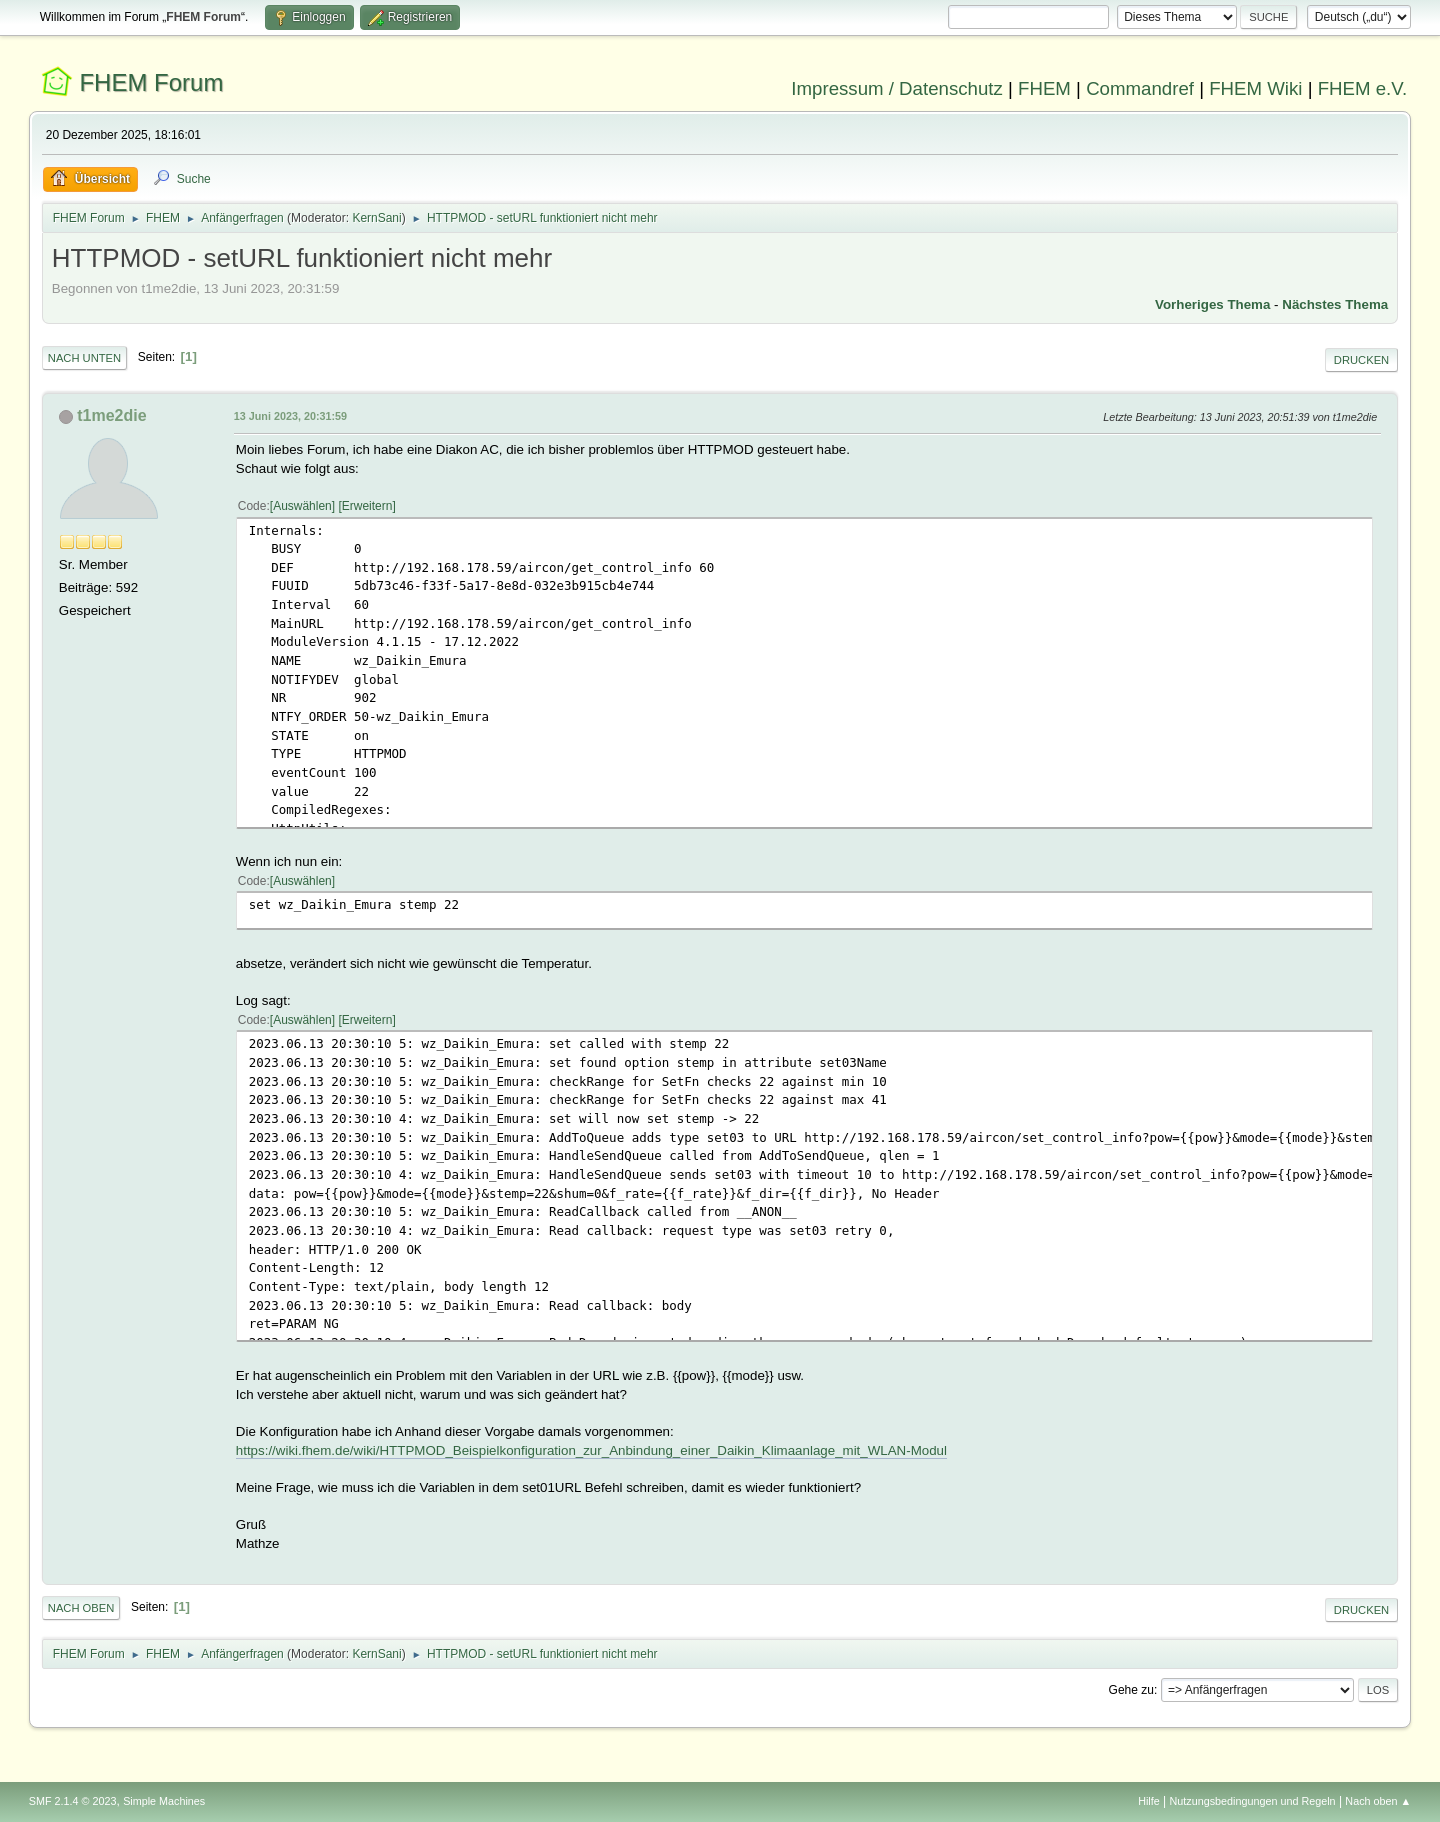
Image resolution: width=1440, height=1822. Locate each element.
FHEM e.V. (1363, 88)
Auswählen (302, 506)
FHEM (1044, 88)
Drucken (1361, 360)
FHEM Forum (151, 82)
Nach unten (84, 358)
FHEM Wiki (1255, 88)
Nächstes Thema (1335, 304)
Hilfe (1149, 1801)
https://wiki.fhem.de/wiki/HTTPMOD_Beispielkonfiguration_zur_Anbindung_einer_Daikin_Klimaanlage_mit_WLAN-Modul (591, 1450)
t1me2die (111, 415)
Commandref (1140, 88)
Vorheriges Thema (1212, 304)
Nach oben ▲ (1378, 1801)
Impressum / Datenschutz (897, 88)
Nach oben (81, 1608)
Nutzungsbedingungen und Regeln (1253, 1801)
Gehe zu (1131, 1690)
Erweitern (367, 506)
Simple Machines (164, 1801)
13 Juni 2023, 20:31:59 (290, 416)
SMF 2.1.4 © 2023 (73, 1801)
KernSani (376, 218)
